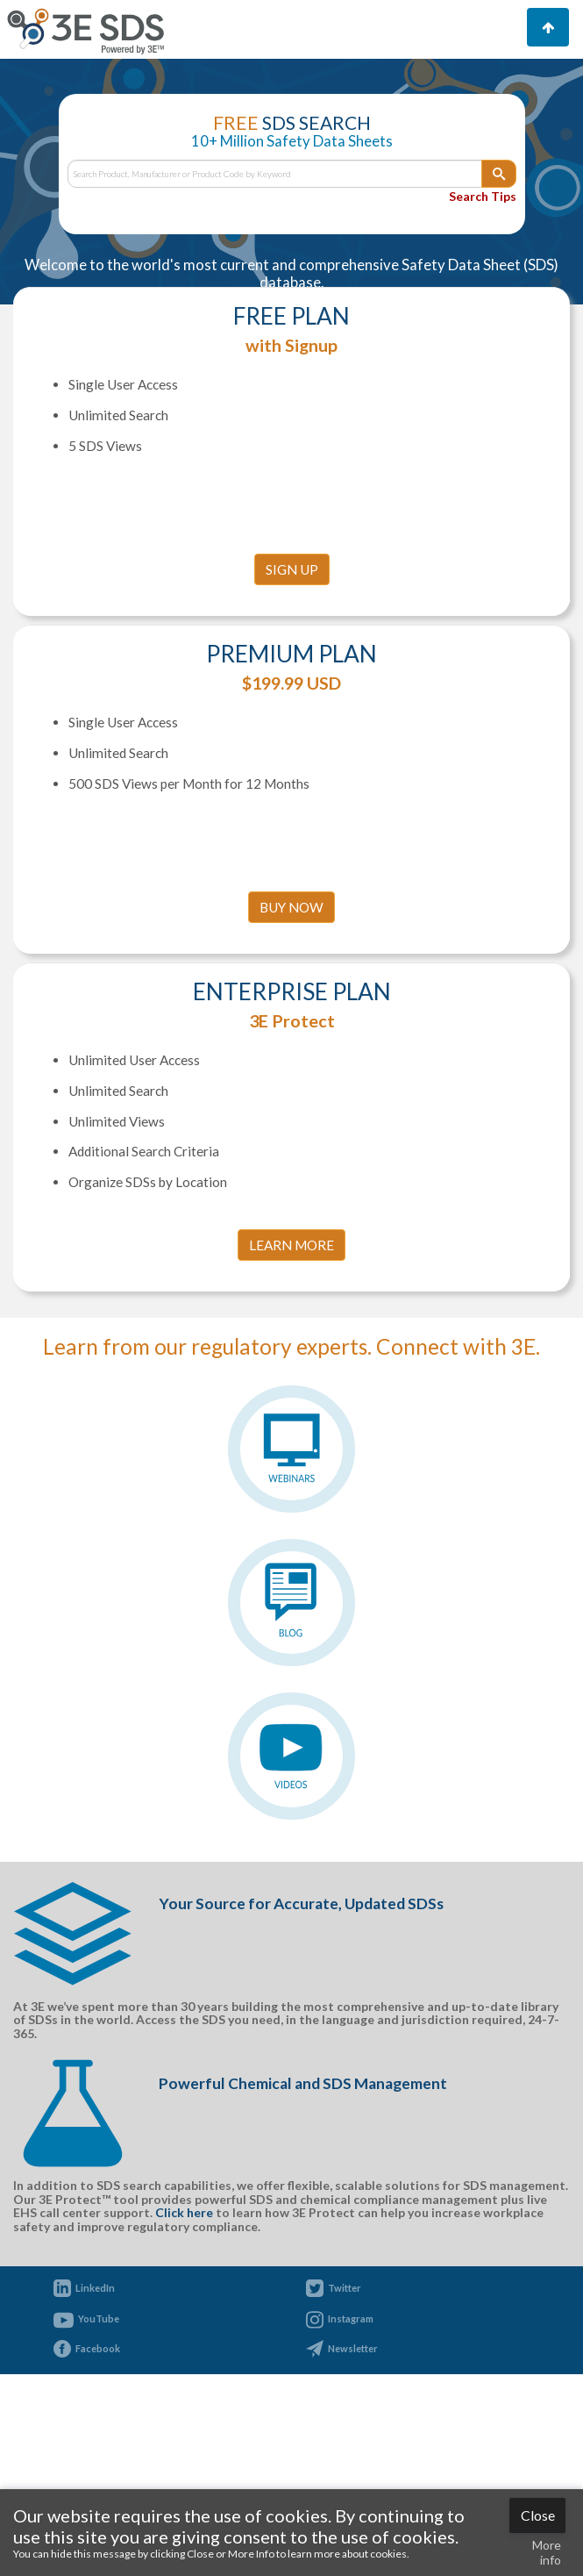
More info (546, 2552)
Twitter (344, 2287)
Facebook (97, 2348)
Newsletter (353, 2348)
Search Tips (482, 196)
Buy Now (291, 907)
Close (538, 2515)
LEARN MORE (291, 1245)
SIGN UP (292, 569)
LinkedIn (95, 2287)
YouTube (98, 2318)
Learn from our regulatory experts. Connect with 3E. (291, 1346)
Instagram (350, 2318)
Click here (184, 2212)
